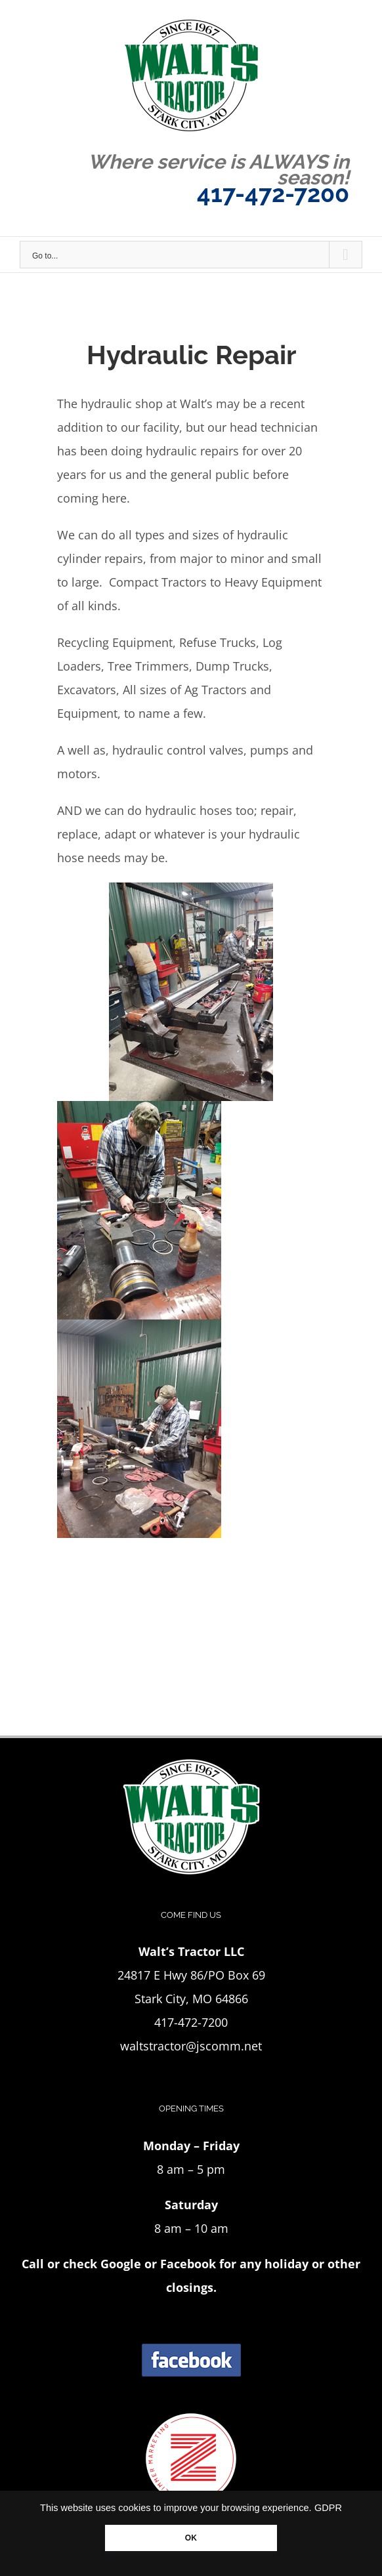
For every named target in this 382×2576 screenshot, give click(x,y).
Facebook (188, 2264)
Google (120, 2264)
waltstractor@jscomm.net (191, 2046)
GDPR (328, 2508)
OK (191, 2538)
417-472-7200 (273, 193)
